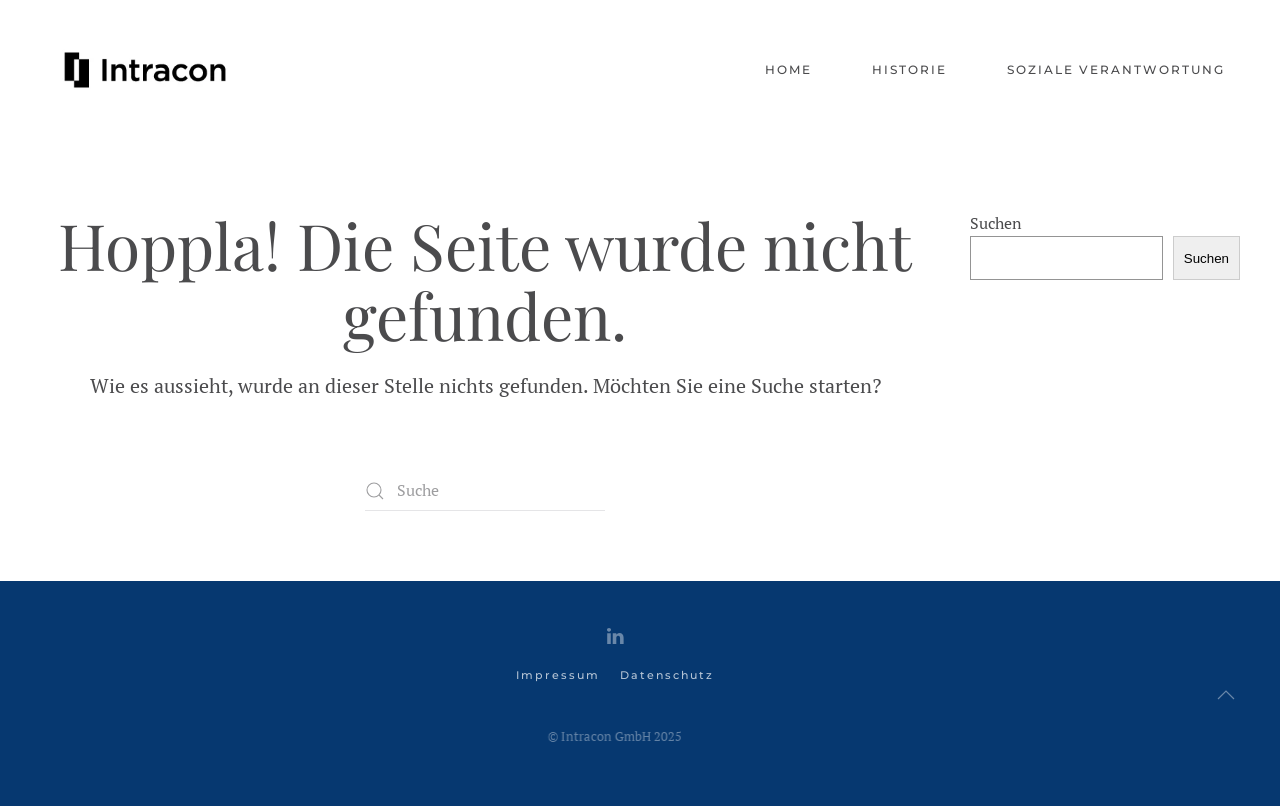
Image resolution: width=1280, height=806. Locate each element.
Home (788, 69)
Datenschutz (667, 675)
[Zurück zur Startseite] (145, 70)
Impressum (558, 675)
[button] (1226, 695)
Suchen (996, 223)
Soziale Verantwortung (1116, 69)
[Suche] (485, 491)
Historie (909, 69)
